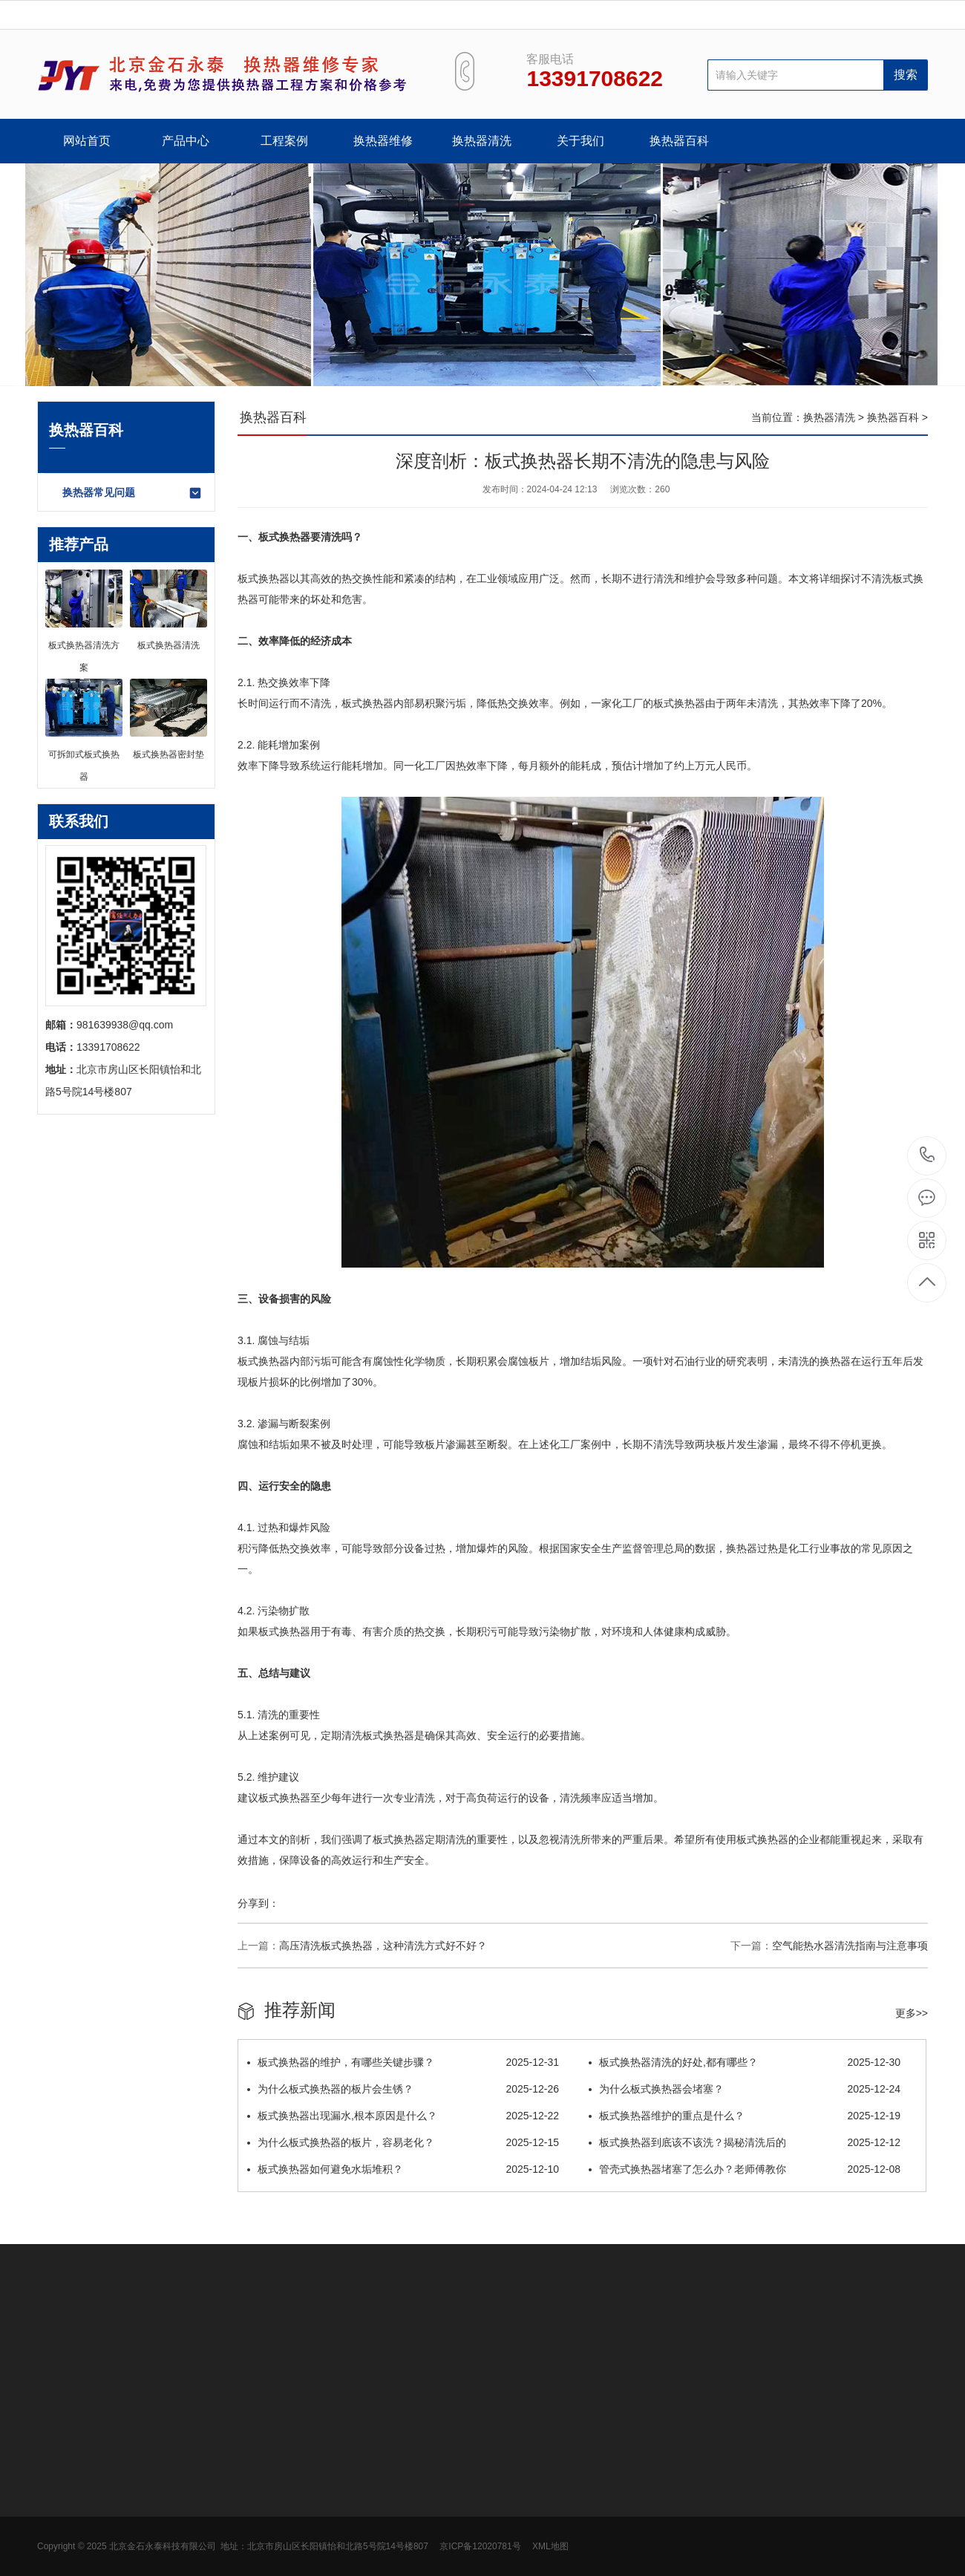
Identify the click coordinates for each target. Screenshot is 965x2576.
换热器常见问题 (132, 493)
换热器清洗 (481, 140)
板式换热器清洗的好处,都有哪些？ (744, 2062)
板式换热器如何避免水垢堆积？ (403, 2169)
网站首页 (87, 140)
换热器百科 (679, 140)
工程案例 (284, 140)
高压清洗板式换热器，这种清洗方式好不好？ (383, 1945)
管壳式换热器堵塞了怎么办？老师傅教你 (744, 2169)
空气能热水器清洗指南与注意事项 (850, 1945)
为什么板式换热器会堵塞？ (744, 2089)
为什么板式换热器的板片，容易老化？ (403, 2142)
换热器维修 (383, 140)
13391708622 (927, 1155)
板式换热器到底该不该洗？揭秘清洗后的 (744, 2142)
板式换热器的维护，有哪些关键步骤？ (403, 2062)
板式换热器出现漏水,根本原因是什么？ (403, 2115)
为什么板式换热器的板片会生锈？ (403, 2089)
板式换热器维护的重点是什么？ (744, 2115)
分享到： (258, 1903)
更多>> (911, 2013)
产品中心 (185, 140)
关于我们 (580, 140)
